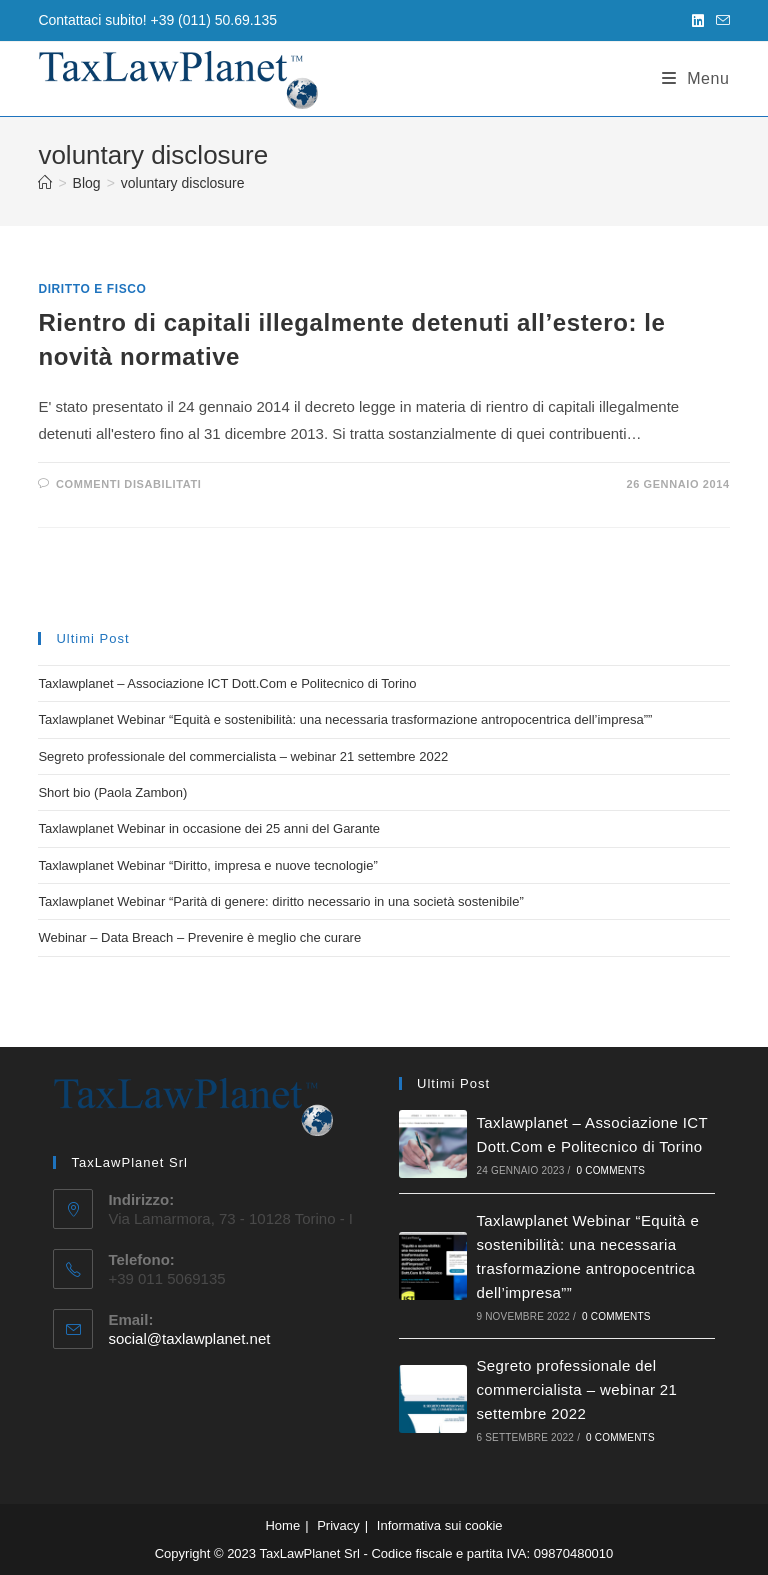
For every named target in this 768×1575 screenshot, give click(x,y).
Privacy (338, 1525)
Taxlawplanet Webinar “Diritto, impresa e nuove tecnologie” (207, 865)
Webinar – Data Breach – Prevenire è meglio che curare (199, 937)
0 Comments (610, 1170)
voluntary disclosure (183, 183)
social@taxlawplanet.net (189, 1338)
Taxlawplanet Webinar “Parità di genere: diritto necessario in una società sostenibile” (280, 901)
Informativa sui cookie (440, 1525)
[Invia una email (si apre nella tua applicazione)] (720, 21)
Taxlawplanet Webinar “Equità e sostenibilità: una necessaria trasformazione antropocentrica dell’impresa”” (345, 719)
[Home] (45, 183)
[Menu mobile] (696, 78)
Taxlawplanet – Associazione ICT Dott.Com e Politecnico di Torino (227, 683)
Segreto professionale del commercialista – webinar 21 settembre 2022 (243, 756)
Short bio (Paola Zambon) (112, 792)
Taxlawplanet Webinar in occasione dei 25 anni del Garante (209, 828)
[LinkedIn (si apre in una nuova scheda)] (698, 21)
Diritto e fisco (92, 289)
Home (282, 1525)
